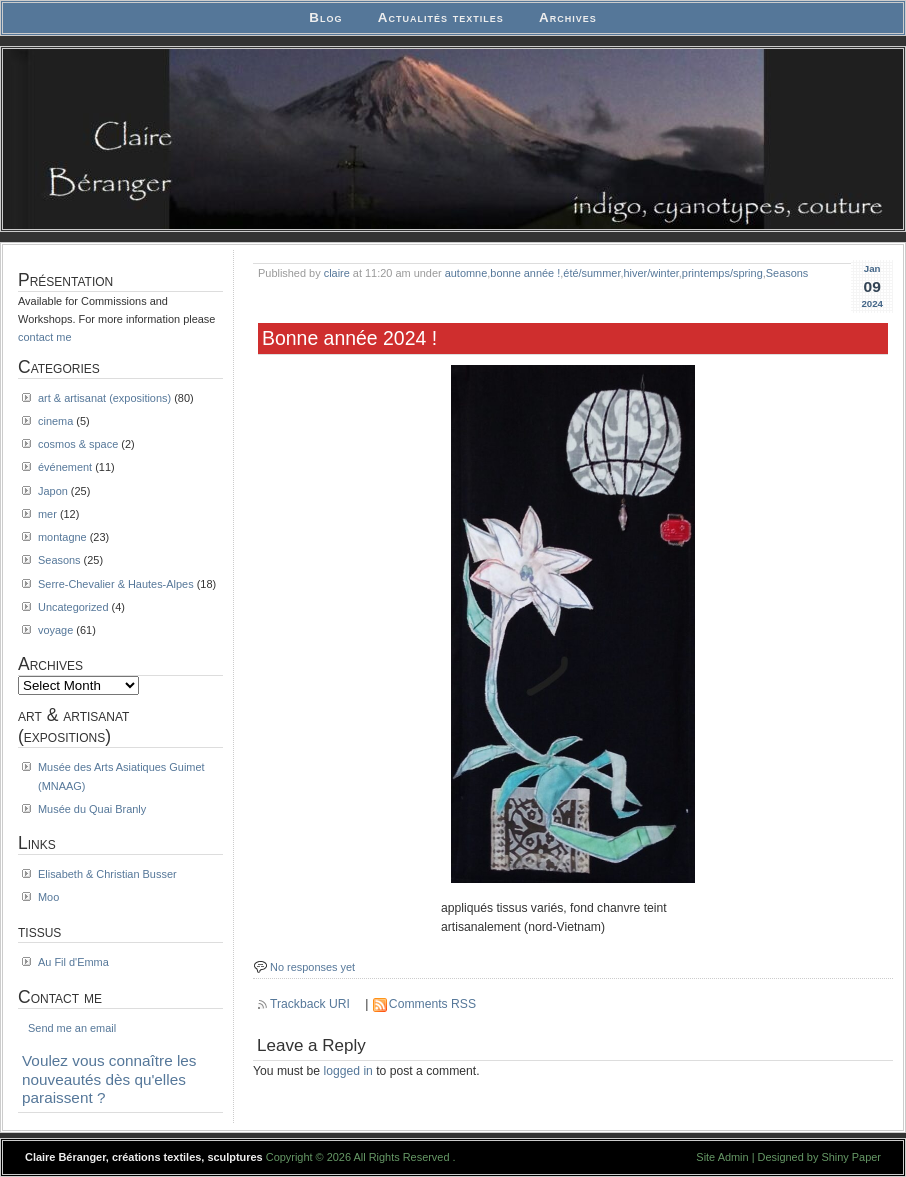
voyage (55, 630)
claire (337, 273)
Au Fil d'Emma (73, 962)
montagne (62, 537)
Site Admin (722, 1157)
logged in (348, 1071)
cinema (55, 421)
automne (466, 273)
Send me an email (72, 1028)
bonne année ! (525, 273)
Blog (325, 17)
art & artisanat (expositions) (104, 398)
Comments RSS (432, 1004)
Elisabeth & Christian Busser (107, 874)
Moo (48, 897)
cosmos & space (78, 444)
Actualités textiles (441, 17)
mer (47, 514)
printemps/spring (722, 273)
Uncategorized (73, 607)
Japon (53, 491)
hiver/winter (650, 273)
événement (65, 467)
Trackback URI (310, 1004)
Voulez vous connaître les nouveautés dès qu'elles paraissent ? (109, 1079)
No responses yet (312, 967)
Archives (568, 17)
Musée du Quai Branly (92, 809)
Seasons (787, 273)
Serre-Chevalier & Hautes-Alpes (116, 584)
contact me (45, 337)
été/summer (591, 273)
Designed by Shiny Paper (819, 1157)
